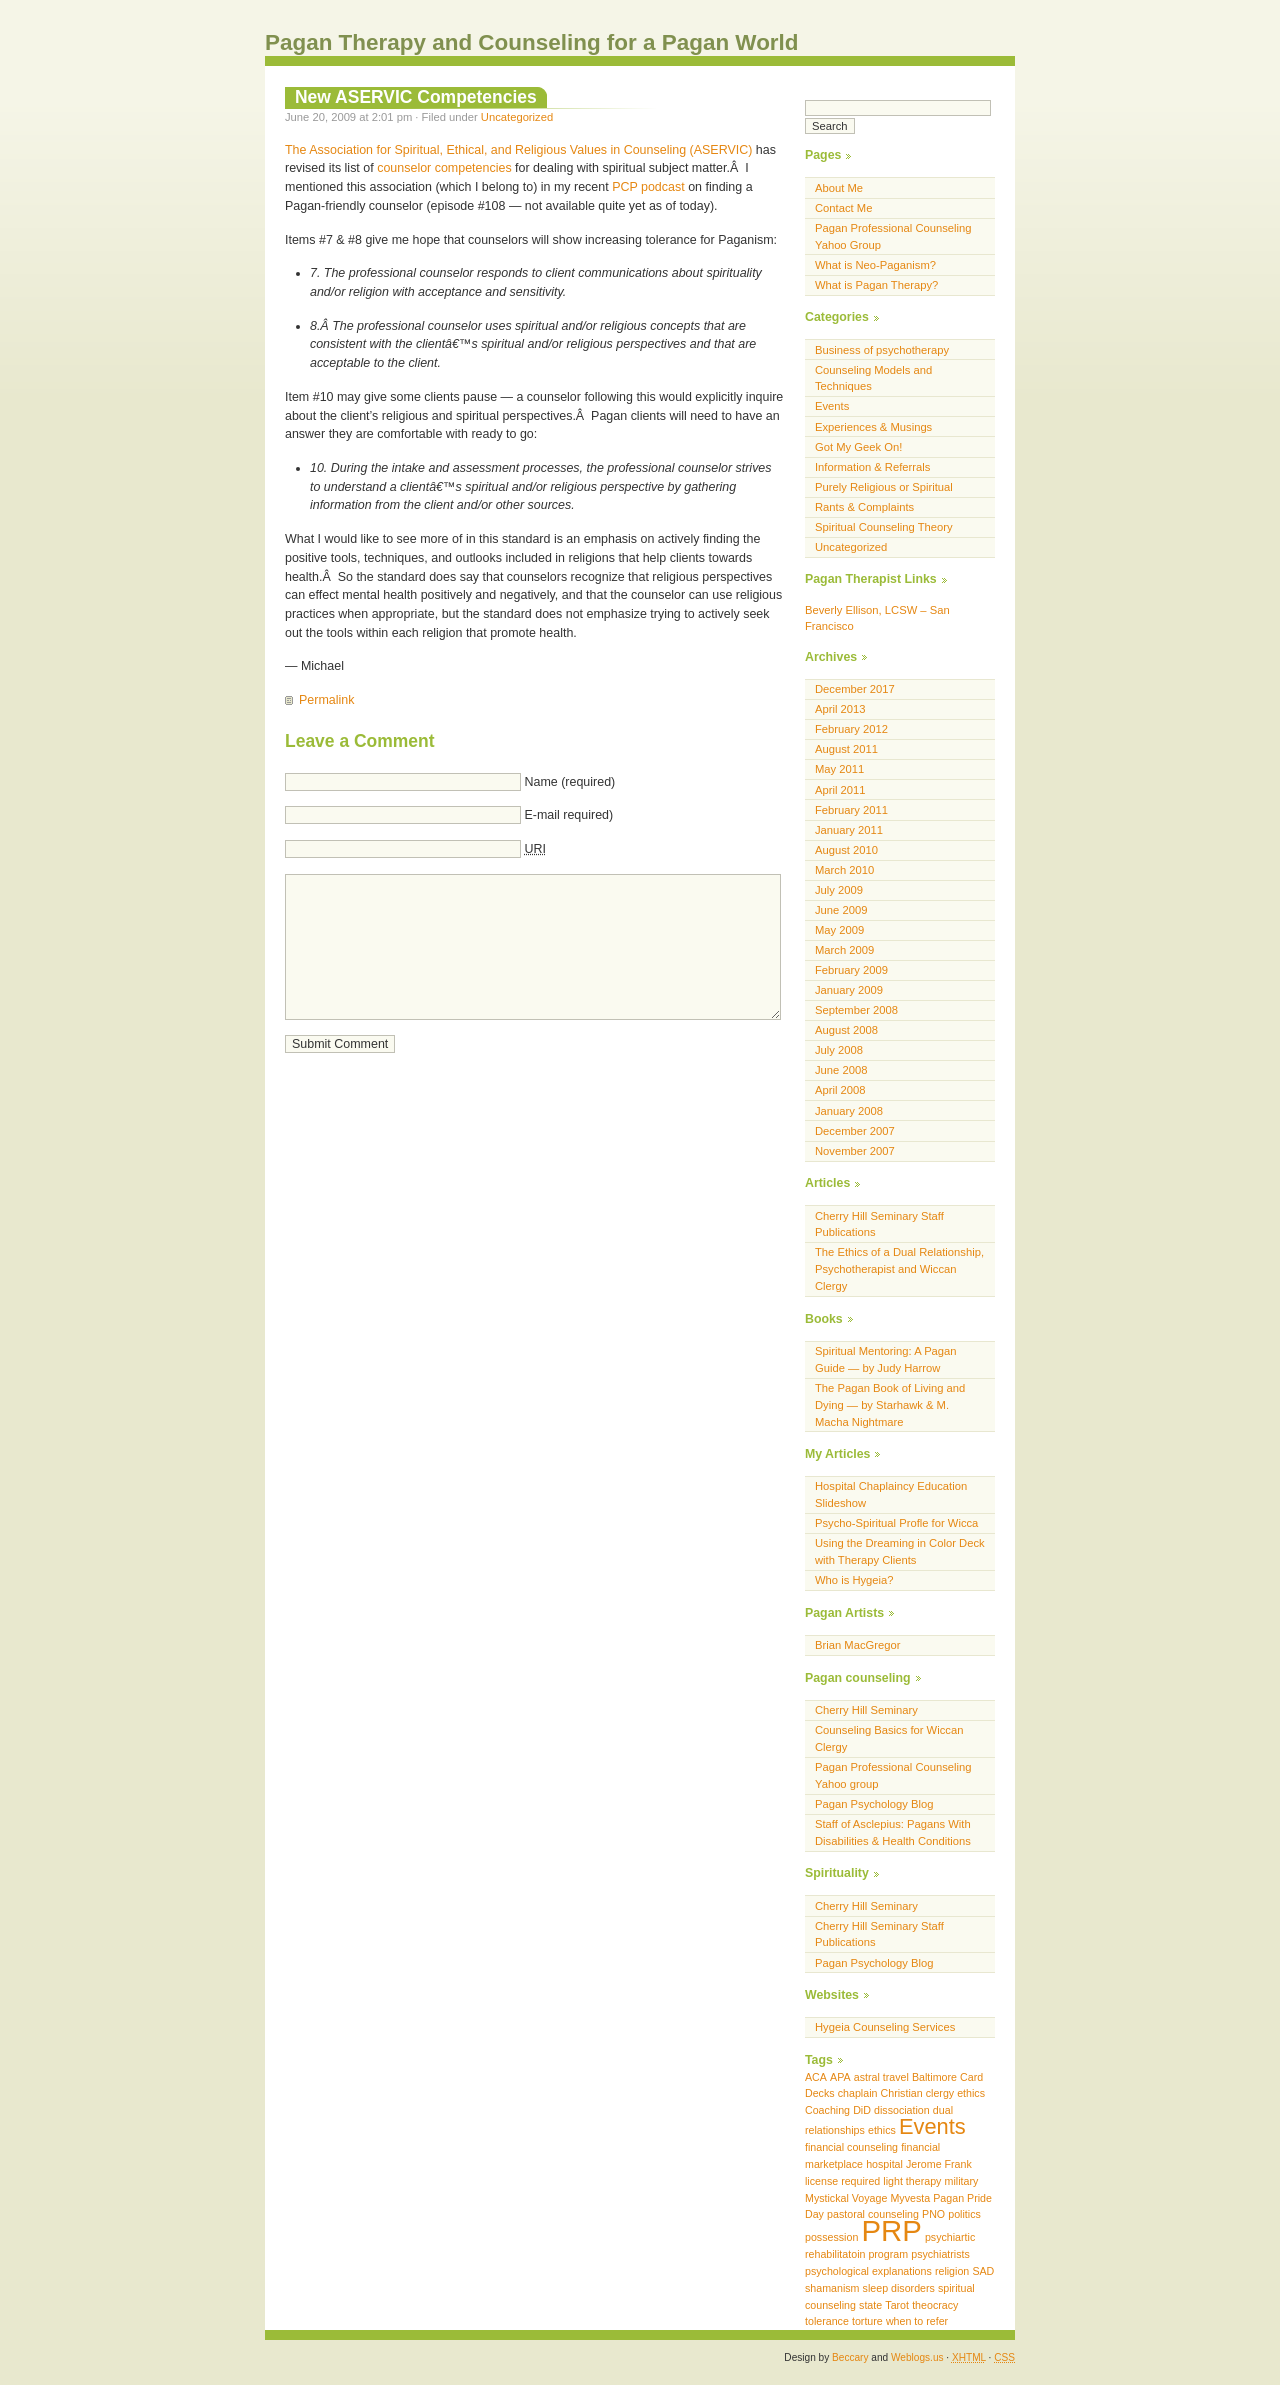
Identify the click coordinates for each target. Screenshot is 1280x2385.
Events (832, 406)
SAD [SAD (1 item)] (983, 2271)
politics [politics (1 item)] (964, 2214)
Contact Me (843, 208)
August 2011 (846, 749)
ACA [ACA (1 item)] (816, 2077)
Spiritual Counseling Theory (884, 527)
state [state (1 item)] (870, 2305)
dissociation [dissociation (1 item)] (902, 2110)
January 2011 (849, 830)
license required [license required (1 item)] (842, 2181)
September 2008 (856, 1010)
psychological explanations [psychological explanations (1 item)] (868, 2271)
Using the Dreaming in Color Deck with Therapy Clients (900, 1551)
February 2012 (851, 729)
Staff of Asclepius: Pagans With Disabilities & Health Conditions (893, 1832)
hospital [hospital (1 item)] (884, 2164)
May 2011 (839, 769)
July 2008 (839, 1050)
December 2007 (855, 1131)
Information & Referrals (872, 467)
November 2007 (855, 1151)
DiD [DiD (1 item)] (862, 2110)
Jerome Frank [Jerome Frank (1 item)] (939, 2164)
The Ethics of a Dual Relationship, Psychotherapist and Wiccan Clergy (899, 1269)
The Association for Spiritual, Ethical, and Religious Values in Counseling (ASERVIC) (518, 150)
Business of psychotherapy (882, 350)
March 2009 (844, 950)
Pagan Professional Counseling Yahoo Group (893, 236)
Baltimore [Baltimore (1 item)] (934, 2077)
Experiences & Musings (873, 427)
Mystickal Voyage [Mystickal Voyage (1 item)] (846, 2198)
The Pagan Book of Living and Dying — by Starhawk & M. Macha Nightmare (890, 1405)
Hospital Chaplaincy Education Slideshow (891, 1494)
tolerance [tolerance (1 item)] (827, 2321)
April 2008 (840, 1090)
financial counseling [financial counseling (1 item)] (851, 2147)
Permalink (326, 700)
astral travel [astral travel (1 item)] (881, 2077)
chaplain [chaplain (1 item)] (858, 2093)
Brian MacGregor (857, 1645)
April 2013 (840, 709)
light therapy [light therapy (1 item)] (912, 2181)
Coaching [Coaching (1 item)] (827, 2110)
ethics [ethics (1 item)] (882, 2130)
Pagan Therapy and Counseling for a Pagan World (532, 42)
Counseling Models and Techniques (873, 378)
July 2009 (839, 890)
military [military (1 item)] (962, 2181)
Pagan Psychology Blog (874, 1804)
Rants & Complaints (864, 507)
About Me (839, 188)
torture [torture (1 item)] (867, 2321)
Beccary (850, 2357)
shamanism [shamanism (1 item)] (832, 2288)
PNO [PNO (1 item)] (933, 2214)
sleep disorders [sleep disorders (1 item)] (899, 2288)
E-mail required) (568, 815)
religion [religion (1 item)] (952, 2271)
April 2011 (840, 790)
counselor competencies (444, 168)
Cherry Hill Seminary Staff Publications (879, 1224)
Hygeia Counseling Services (885, 2027)
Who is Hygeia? (854, 1580)
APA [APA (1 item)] (840, 2077)
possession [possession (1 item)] (831, 2237)
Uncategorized (517, 117)
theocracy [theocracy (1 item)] (935, 2305)
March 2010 (844, 870)
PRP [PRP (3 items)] (891, 2230)
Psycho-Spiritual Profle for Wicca (896, 1523)
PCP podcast (648, 187)
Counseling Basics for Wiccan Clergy (889, 1738)
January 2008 (849, 1111)
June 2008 (841, 1070)
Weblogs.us (917, 2357)
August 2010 (846, 850)
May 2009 (839, 930)
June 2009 (841, 910)
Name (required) (569, 782)
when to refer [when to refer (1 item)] (917, 2321)
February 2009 (851, 970)
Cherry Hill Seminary (866, 1710)
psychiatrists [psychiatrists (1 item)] (940, 2254)
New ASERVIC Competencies (416, 97)
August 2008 (846, 1030)
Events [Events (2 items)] (932, 2126)
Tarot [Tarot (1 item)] (897, 2305)
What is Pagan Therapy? (876, 285)
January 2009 (849, 990)
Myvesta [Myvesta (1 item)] (910, 2198)
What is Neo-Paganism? (875, 265)
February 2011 (851, 810)
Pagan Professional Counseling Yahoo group (893, 1775)
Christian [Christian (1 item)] (902, 2093)
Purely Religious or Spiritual (884, 487)
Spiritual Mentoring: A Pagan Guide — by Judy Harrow (886, 1359)
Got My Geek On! (858, 447)
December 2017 (855, 689)
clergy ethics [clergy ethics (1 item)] (955, 2093)
